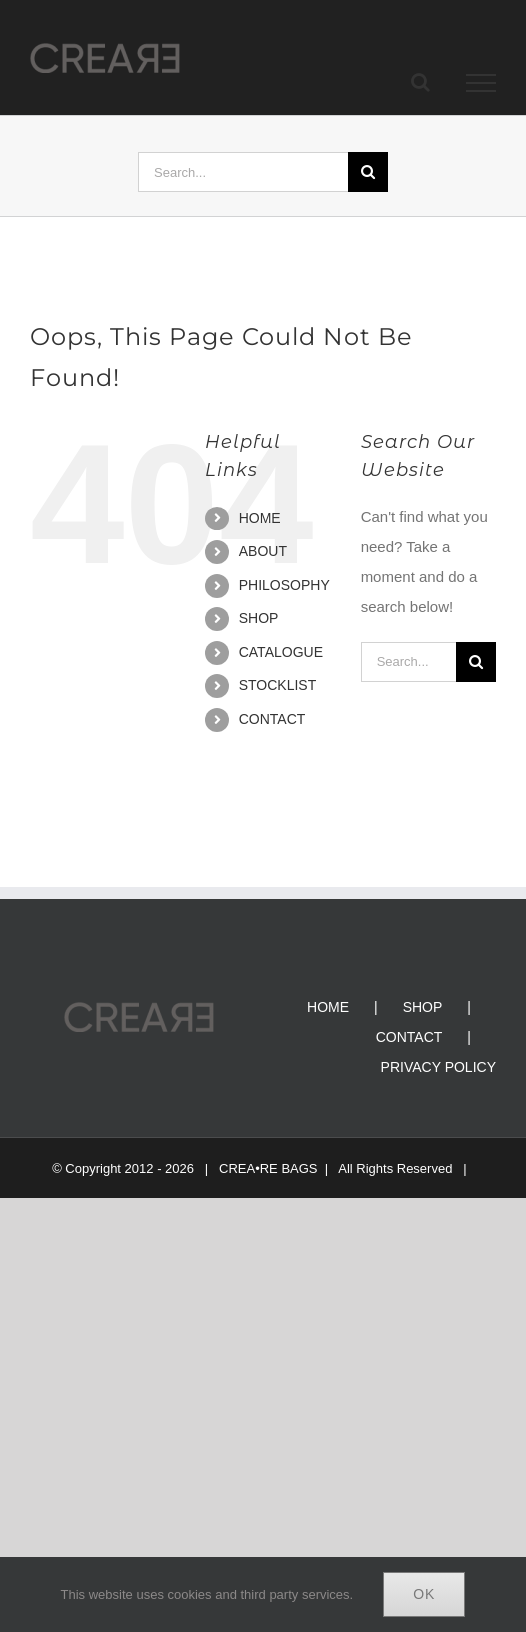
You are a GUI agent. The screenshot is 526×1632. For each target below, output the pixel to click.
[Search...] (243, 172)
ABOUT (263, 551)
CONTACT (272, 719)
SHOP (259, 618)
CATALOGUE (281, 652)
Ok (424, 1594)
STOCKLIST (278, 685)
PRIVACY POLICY (438, 1067)
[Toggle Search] (420, 82)
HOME (260, 518)
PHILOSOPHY (284, 585)
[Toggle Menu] (481, 83)
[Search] (368, 172)
